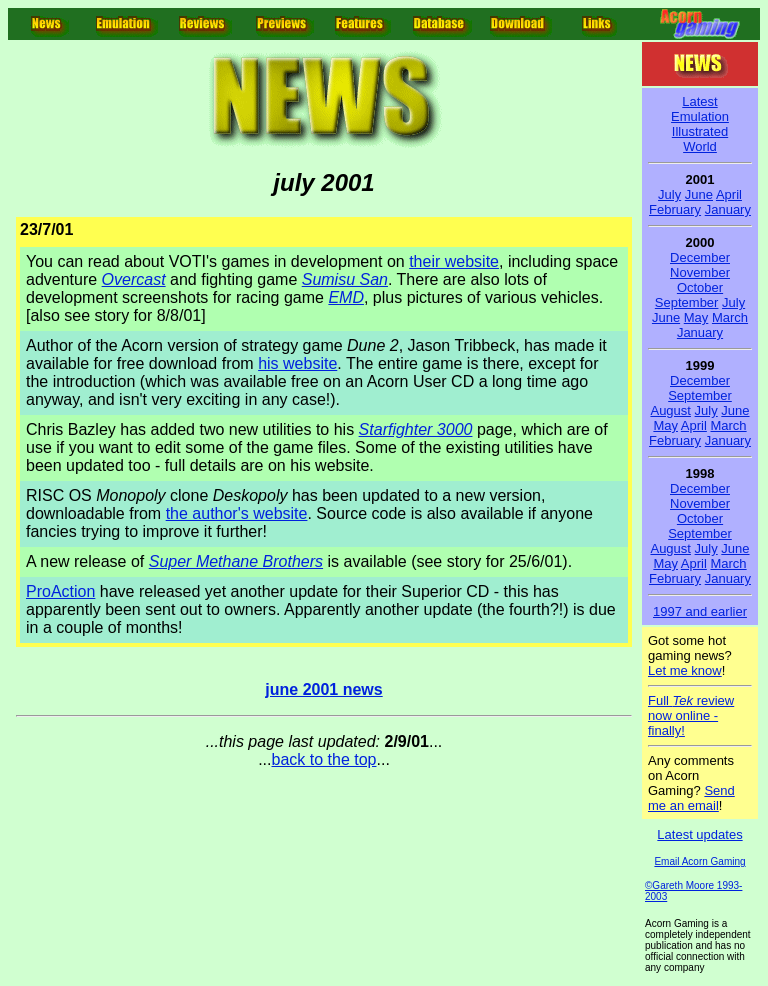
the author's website (237, 513)
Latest (699, 101)
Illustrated (700, 131)
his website (297, 363)
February (675, 209)
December (700, 257)
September (687, 302)
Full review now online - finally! (691, 715)
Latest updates (699, 834)
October (700, 287)
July (669, 194)
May (696, 317)
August (670, 410)
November (700, 272)
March (730, 317)
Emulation (700, 116)
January (728, 209)
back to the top (324, 759)
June (699, 194)
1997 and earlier (700, 611)
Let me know (685, 670)
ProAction (60, 591)
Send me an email (691, 798)
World (700, 146)
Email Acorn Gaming (699, 861)
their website (454, 261)
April (729, 194)
